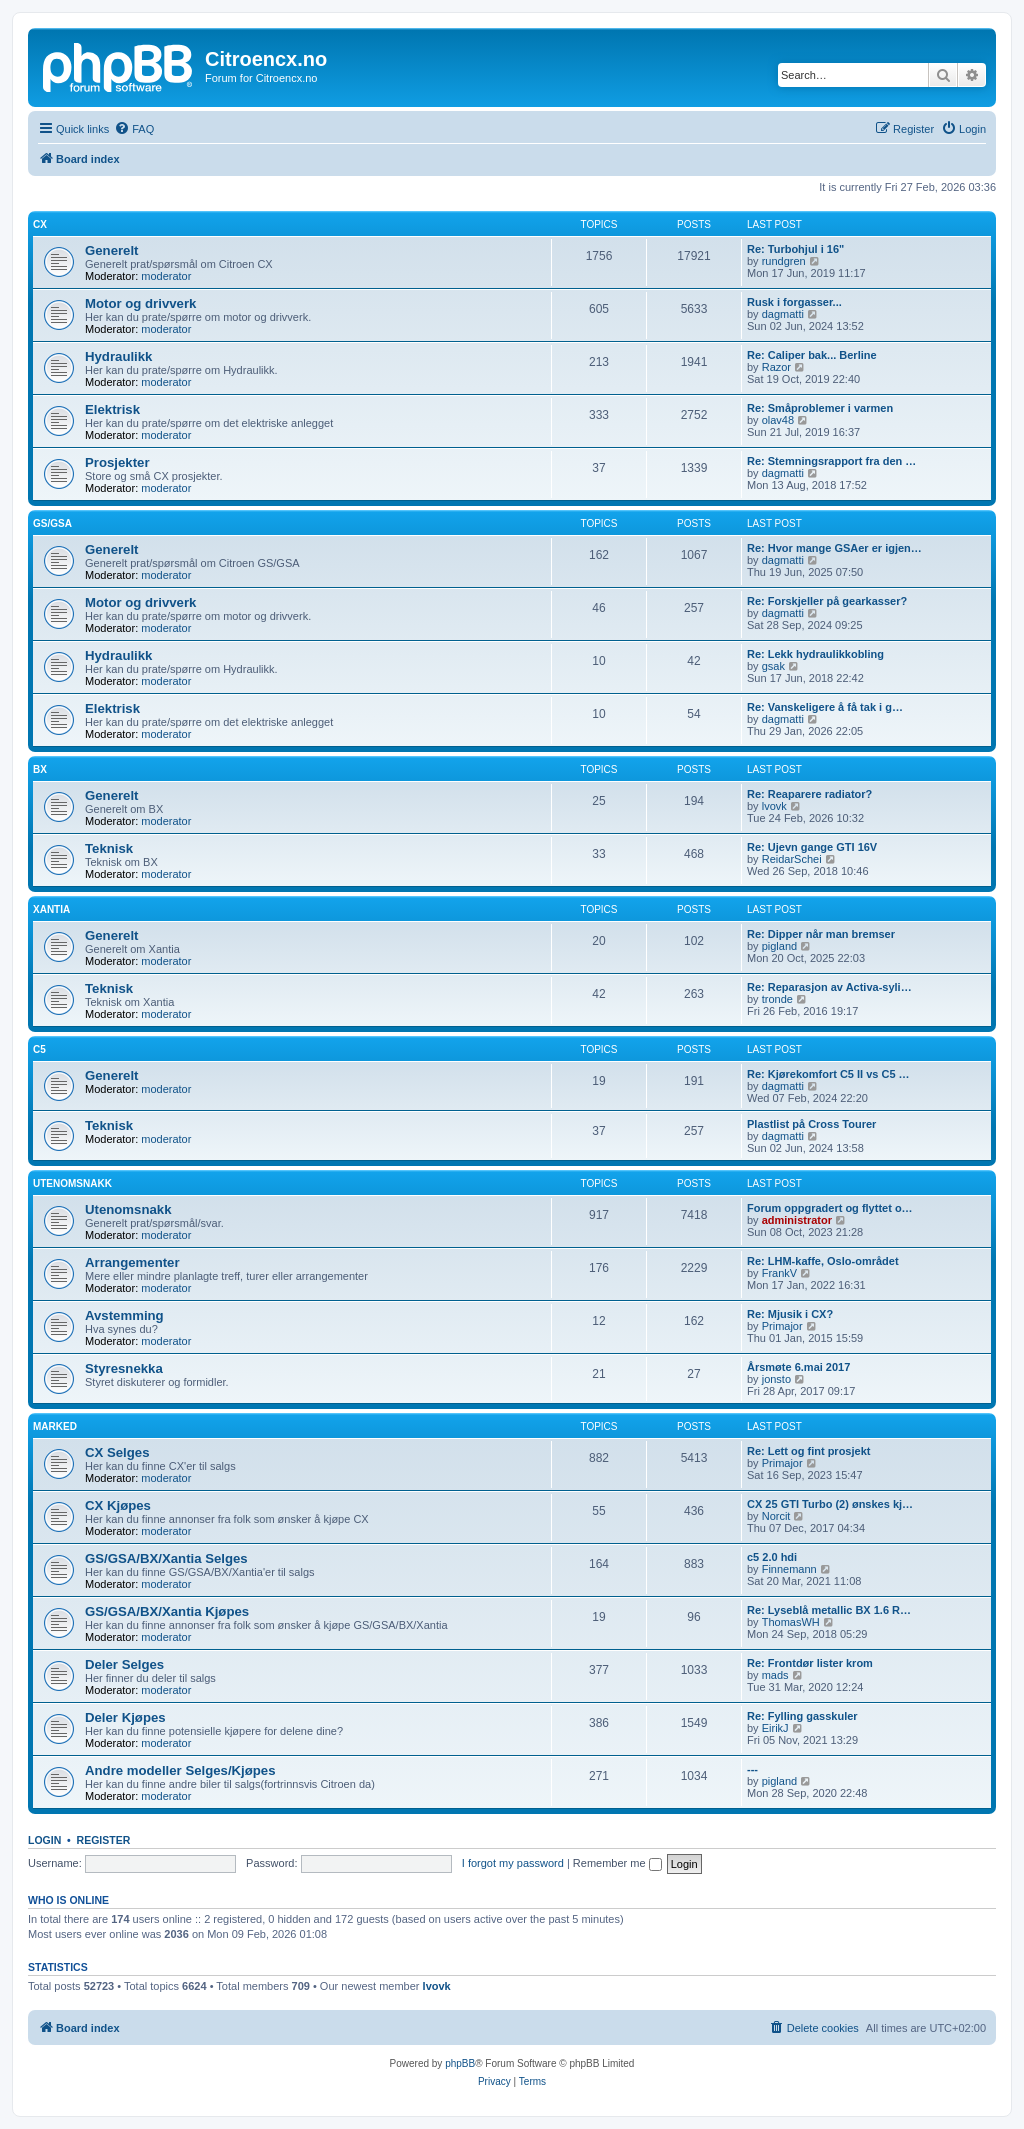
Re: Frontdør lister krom (810, 1663)
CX (40, 224)
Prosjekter (117, 462)
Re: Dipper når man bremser (821, 934)
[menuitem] (134, 129)
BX (40, 769)
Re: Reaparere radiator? (809, 794)
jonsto (776, 1379)
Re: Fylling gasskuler (802, 1716)
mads (775, 1675)
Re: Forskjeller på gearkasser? (827, 601)
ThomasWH (791, 1622)
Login (44, 1840)
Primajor (782, 1326)
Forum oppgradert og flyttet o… (830, 1208)
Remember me (617, 1863)
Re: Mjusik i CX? (790, 1314)
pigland (779, 946)
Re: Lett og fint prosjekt (808, 1451)
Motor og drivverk (140, 303)
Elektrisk (112, 409)
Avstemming (124, 1315)
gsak (773, 666)
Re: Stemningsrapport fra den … (831, 461)
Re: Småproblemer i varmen (820, 408)
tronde (777, 999)
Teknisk (109, 848)
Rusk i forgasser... (794, 302)
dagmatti (783, 314)
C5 (39, 1049)
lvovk (774, 806)
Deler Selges (124, 1664)
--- (752, 1769)
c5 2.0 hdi (772, 1557)
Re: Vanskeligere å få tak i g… (825, 707)
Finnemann (789, 1569)
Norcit (776, 1516)
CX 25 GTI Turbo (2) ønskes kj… (830, 1504)
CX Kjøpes (118, 1505)
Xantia (51, 909)
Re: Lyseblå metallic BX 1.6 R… (829, 1610)
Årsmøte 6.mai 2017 (798, 1367)
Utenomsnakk (72, 1183)
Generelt (112, 250)
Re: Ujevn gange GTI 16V (812, 847)
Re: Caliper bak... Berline (812, 355)
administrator (797, 1220)
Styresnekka (124, 1368)
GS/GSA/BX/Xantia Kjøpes (167, 1611)
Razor (776, 367)
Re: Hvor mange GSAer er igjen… (834, 548)
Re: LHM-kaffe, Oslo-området (823, 1261)
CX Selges (117, 1452)
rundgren (784, 261)
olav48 (778, 420)
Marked (55, 1426)
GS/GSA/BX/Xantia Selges (166, 1558)
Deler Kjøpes (125, 1717)
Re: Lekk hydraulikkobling (815, 654)
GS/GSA (52, 523)
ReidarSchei (792, 859)
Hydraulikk (118, 356)
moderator (166, 276)
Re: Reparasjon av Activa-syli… (829, 987)
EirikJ (775, 1728)
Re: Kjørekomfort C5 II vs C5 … (828, 1074)
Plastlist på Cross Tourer (811, 1124)
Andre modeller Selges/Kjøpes (180, 1770)
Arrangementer (132, 1262)
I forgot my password (513, 1863)
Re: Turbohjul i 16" (795, 249)
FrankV (779, 1273)
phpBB (460, 2063)
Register (104, 1840)
